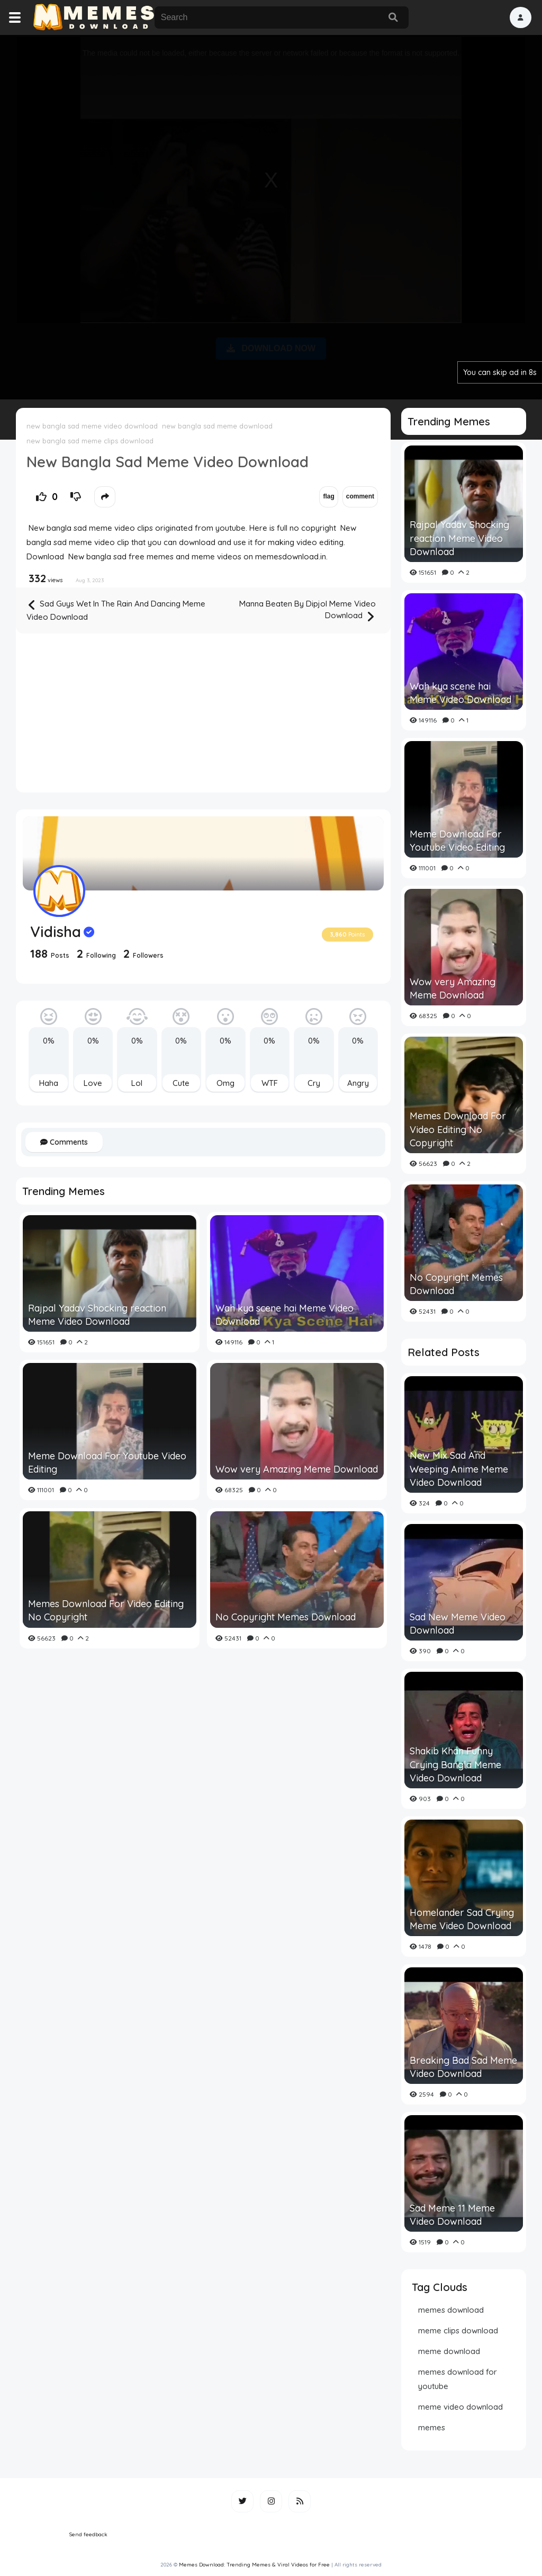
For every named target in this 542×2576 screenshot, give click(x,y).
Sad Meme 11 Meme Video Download (452, 2214)
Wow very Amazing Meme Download (296, 1469)
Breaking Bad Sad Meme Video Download (463, 2067)
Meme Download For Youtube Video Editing (107, 1462)
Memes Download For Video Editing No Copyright (106, 1610)
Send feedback (88, 2534)
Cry (314, 1083)
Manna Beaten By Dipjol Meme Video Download (307, 611)
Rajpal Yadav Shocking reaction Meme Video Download (97, 1314)
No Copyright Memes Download (285, 1617)
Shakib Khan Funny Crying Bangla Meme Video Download (455, 1764)
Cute (181, 1083)
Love (93, 1083)
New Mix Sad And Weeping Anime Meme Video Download (459, 1468)
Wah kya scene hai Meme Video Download (284, 1314)
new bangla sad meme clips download (89, 440)
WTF (269, 1083)
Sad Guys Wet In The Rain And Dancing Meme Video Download (115, 610)
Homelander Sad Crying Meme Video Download (462, 1919)
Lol (136, 1083)
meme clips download (458, 2330)
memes (431, 2427)
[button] (520, 17)
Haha (48, 1083)
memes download (451, 2310)
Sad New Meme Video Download (457, 1623)
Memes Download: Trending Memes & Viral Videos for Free (254, 2564)
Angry (358, 1083)
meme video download (460, 2407)
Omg (225, 1083)
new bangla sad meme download (217, 426)
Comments (64, 1142)
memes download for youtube (457, 2379)
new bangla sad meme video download (92, 426)
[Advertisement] (271, 215)
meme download (449, 2351)
